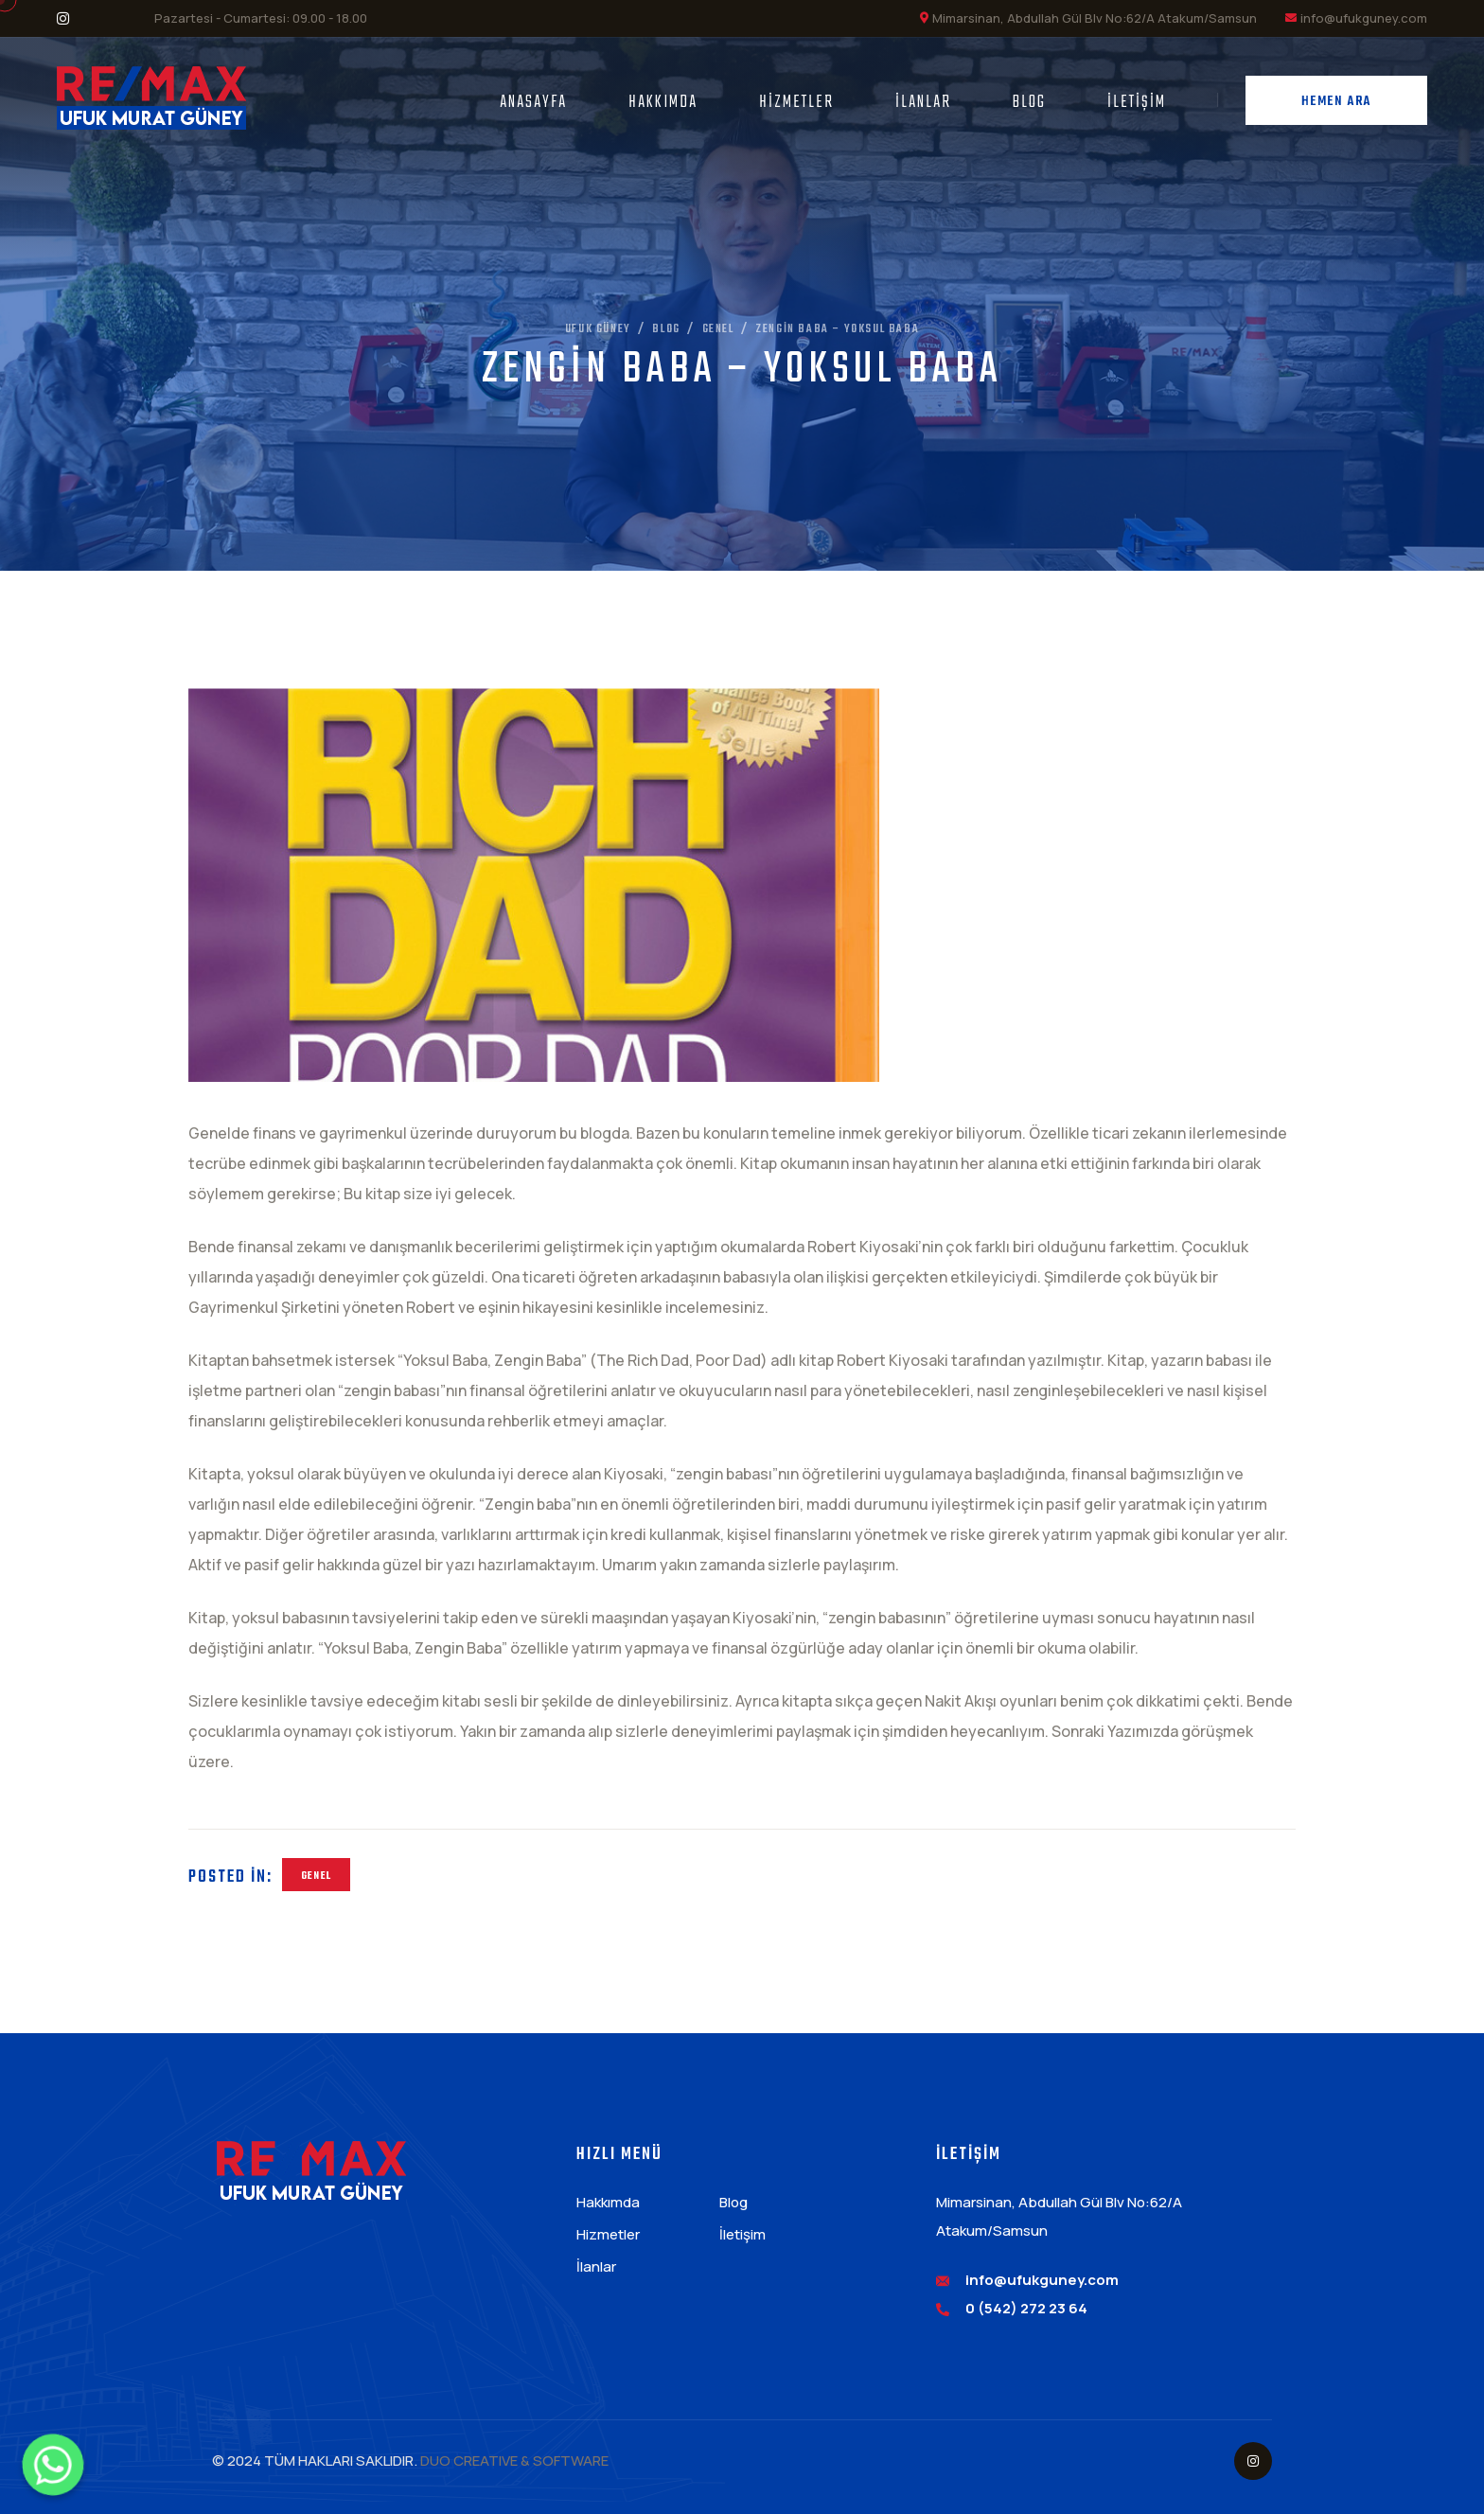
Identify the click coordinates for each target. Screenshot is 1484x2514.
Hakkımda (663, 102)
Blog (1029, 102)
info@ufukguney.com (1363, 18)
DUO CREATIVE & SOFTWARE (514, 2460)
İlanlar (923, 102)
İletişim (1136, 102)
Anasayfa (533, 102)
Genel (316, 1876)
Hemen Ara (1336, 102)
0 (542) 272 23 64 (1026, 2308)
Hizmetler (796, 102)
